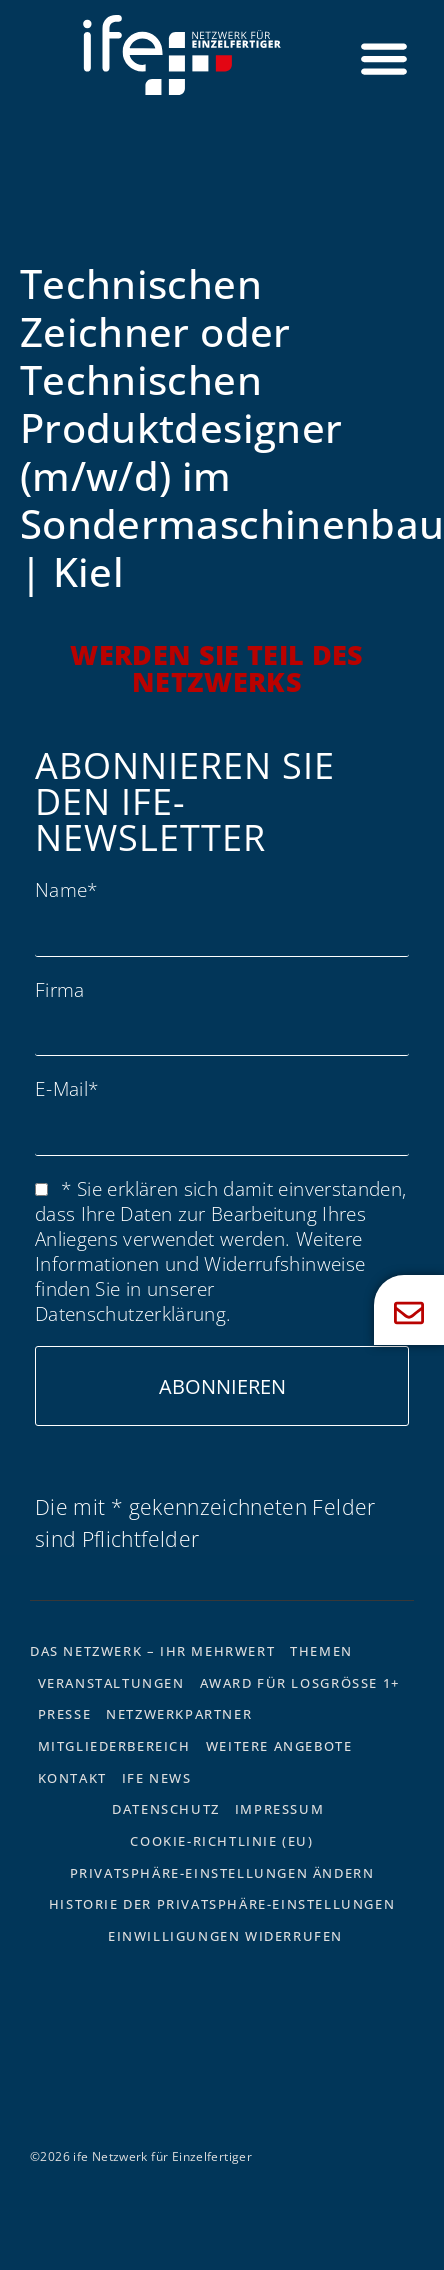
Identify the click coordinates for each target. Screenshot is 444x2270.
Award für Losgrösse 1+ (300, 1683)
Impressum (279, 1809)
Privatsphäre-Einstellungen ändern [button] (222, 1873)
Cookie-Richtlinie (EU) (221, 1841)
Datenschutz (166, 1809)
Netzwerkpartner (179, 1714)
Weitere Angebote (279, 1746)
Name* (66, 889)
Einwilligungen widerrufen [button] (225, 1936)
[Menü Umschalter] (384, 58)
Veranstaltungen (111, 1683)
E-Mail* (66, 1088)
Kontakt (72, 1778)
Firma (60, 989)
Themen (321, 1651)
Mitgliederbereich (114, 1746)
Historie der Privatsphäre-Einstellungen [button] (222, 1904)
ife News (157, 1778)
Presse (65, 1714)
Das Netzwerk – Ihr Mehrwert (152, 1651)
